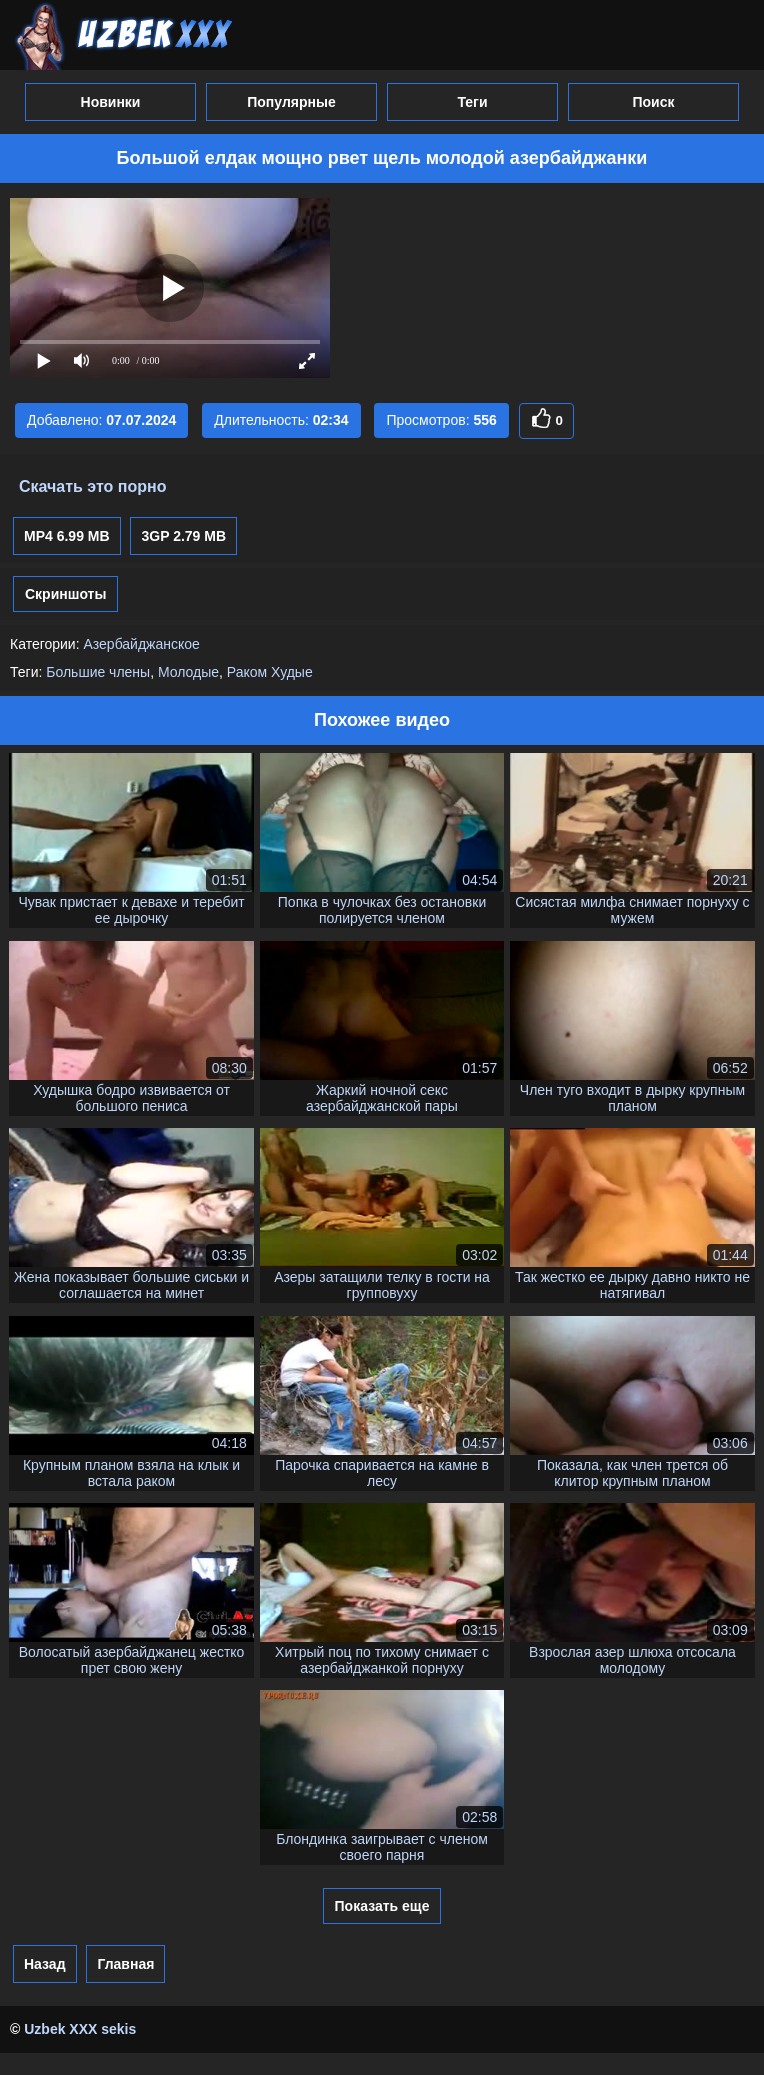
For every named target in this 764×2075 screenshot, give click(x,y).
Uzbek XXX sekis (80, 2029)
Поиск (653, 102)
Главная (125, 1964)
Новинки (111, 102)
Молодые (188, 672)
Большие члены (98, 672)
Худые (292, 672)
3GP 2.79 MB (183, 536)
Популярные (291, 102)
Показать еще (382, 1906)
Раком (247, 672)
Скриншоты (65, 594)
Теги (472, 102)
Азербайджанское (141, 644)
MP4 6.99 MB (67, 536)
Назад (45, 1964)
